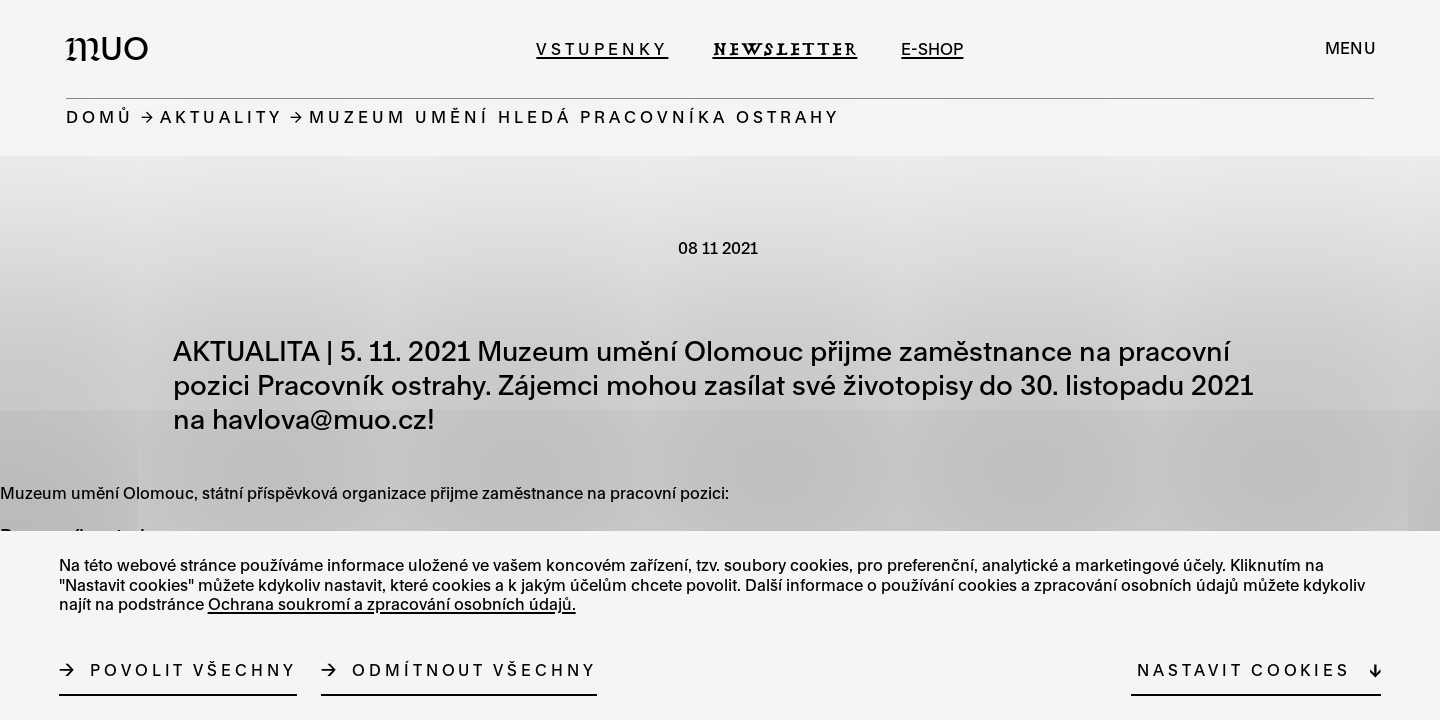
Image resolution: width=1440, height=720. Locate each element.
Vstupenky (602, 48)
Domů (100, 116)
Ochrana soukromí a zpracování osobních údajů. (392, 604)
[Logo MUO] (113, 48)
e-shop (932, 48)
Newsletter (784, 48)
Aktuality (221, 116)
